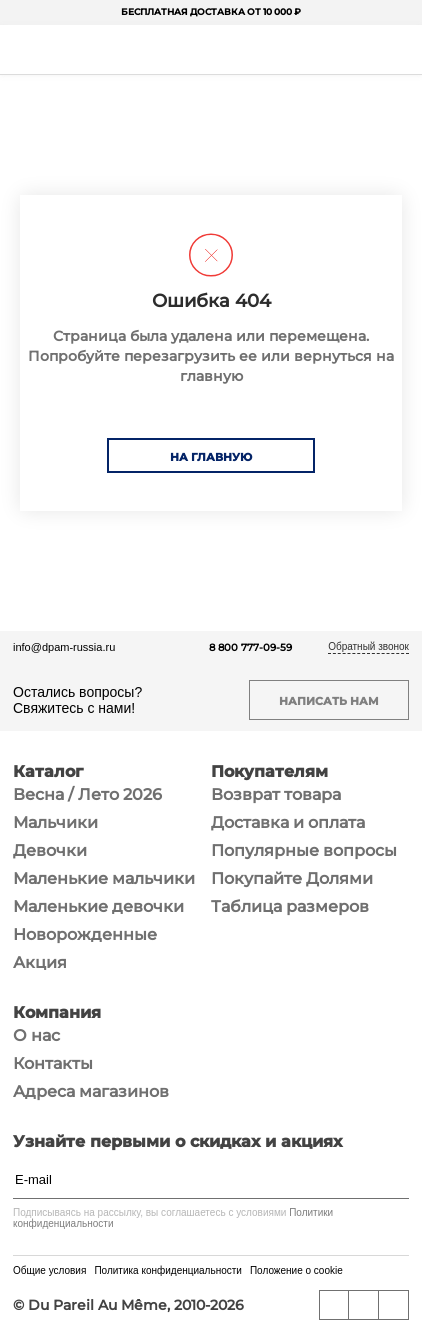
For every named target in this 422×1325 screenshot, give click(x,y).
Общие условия (49, 1270)
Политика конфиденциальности (168, 1270)
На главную (211, 457)
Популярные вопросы (304, 850)
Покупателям (269, 772)
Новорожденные (85, 934)
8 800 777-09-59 (250, 647)
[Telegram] (394, 1305)
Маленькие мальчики (104, 878)
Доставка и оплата (288, 822)
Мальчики (55, 822)
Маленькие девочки (98, 906)
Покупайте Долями (292, 878)
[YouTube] (364, 1305)
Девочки (50, 850)
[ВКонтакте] (334, 1305)
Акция (40, 962)
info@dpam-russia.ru (64, 647)
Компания (57, 1013)
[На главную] (209, 50)
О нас (36, 1035)
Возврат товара (276, 794)
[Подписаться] (399, 1180)
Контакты (53, 1063)
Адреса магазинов (91, 1091)
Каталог (48, 772)
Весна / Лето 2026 (87, 794)
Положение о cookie (296, 1270)
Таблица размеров (290, 906)
